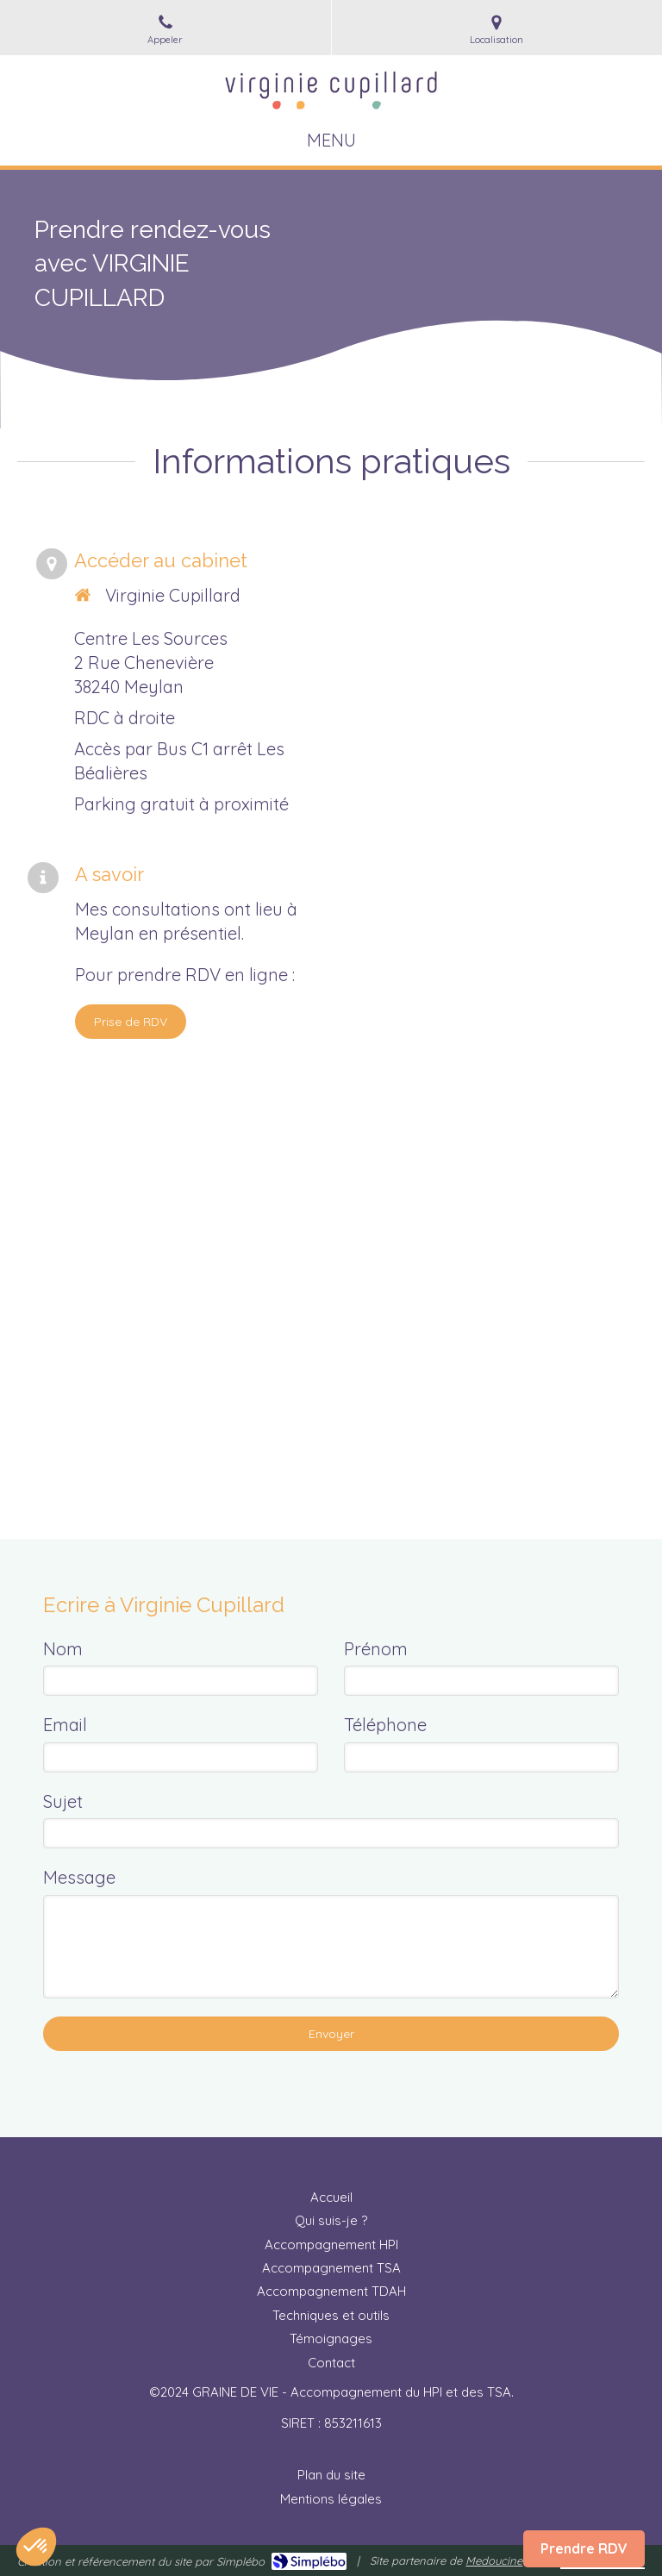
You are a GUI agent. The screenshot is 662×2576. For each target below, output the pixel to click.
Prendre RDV (584, 2548)
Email (65, 1724)
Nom (63, 1649)
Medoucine (493, 2560)
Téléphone (385, 1724)
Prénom (376, 1649)
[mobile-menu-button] (331, 140)
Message (79, 1877)
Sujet (63, 1801)
